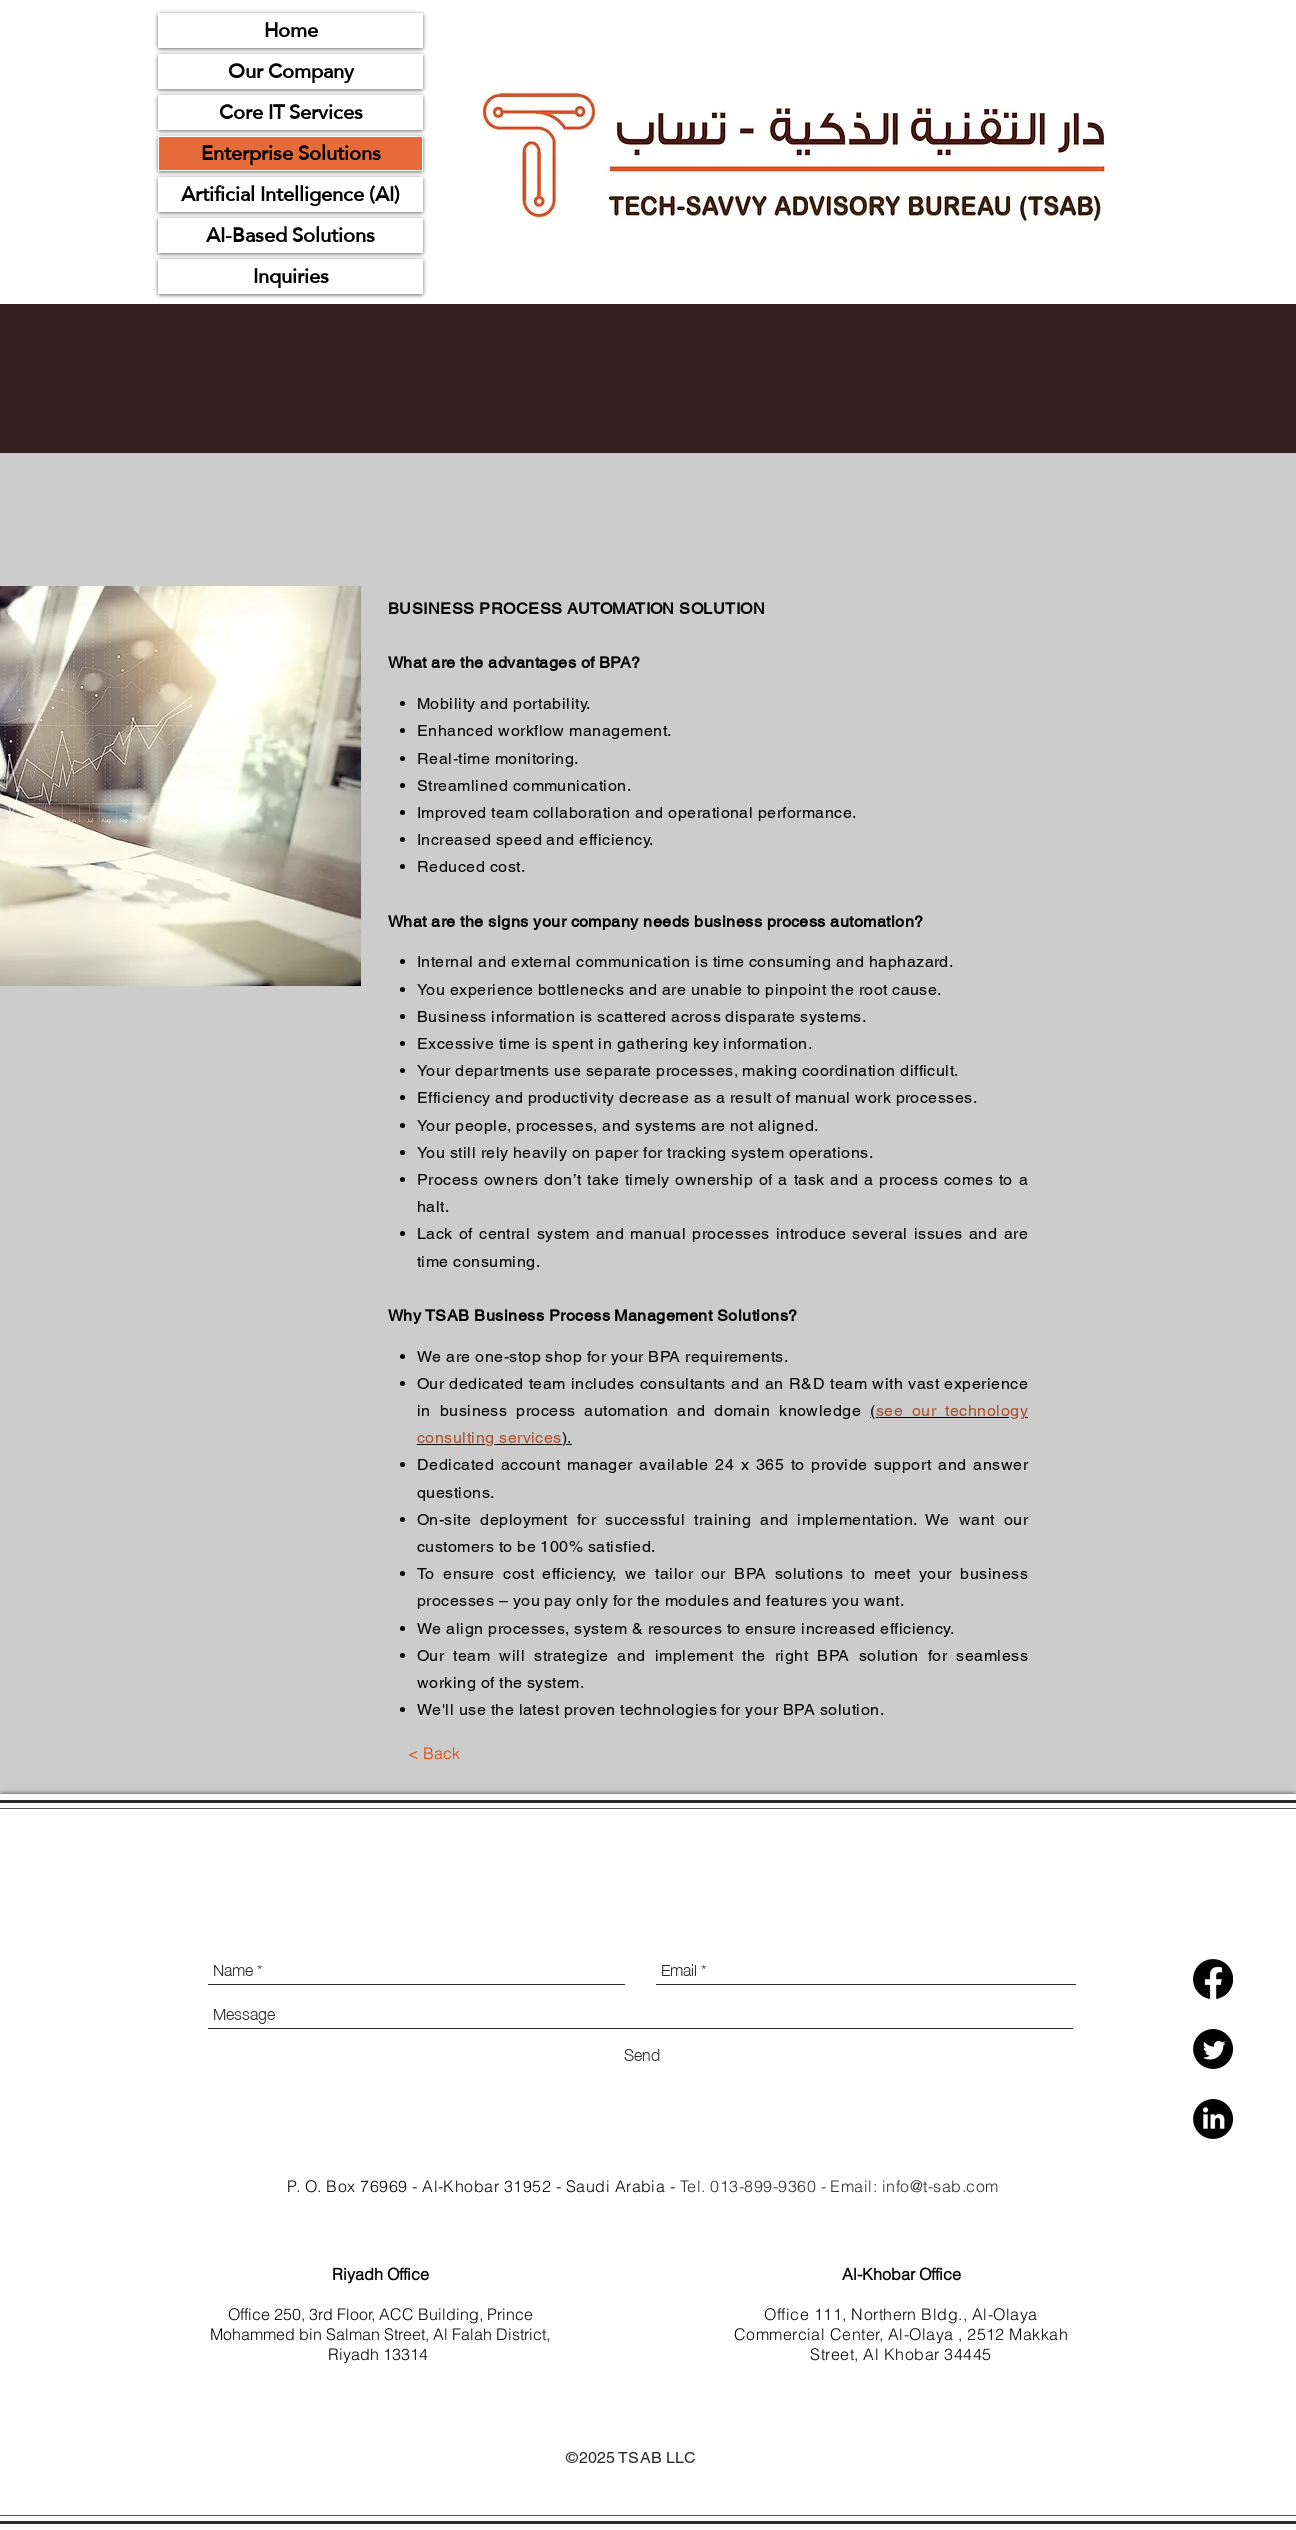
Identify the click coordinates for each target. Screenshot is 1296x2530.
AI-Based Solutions (290, 235)
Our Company (291, 71)
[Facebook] (1213, 1979)
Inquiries (291, 276)
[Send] (641, 2053)
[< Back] (433, 1753)
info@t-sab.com (940, 2186)
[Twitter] (1213, 2049)
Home (291, 30)
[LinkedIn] (1213, 2119)
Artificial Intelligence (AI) (290, 194)
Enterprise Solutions (291, 153)
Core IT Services (291, 112)
